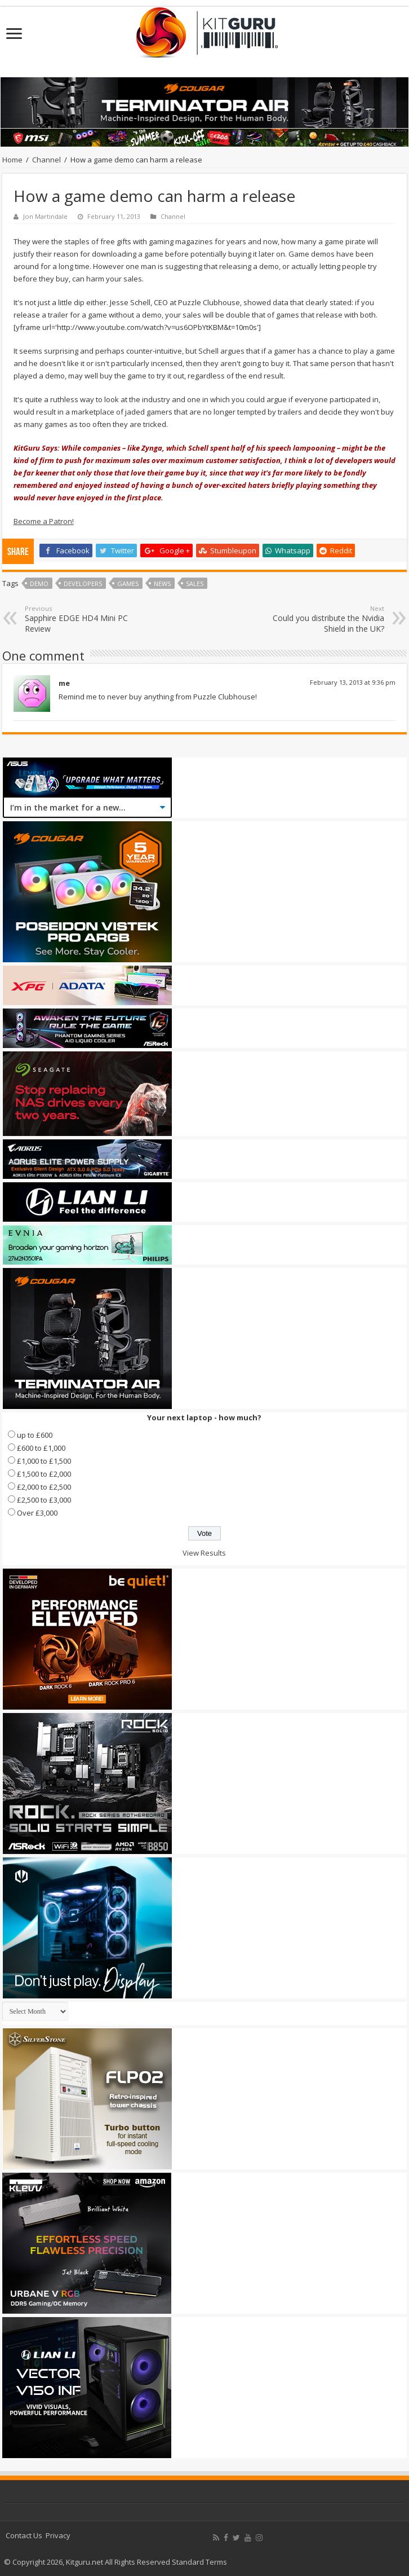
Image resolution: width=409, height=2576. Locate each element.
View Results (204, 1553)
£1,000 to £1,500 (44, 1461)
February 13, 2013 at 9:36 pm (352, 682)
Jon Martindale (45, 216)
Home (12, 160)
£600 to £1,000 (41, 1448)
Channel (46, 160)
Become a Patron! (44, 521)
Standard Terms (199, 2562)
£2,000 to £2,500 (44, 1487)
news (162, 583)
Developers (83, 583)
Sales (194, 583)
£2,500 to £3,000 (44, 1500)
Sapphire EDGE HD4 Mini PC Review (82, 619)
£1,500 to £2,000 (44, 1474)
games (128, 583)
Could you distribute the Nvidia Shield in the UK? (326, 619)
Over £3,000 (37, 1513)
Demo (39, 583)
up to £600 (34, 1435)
